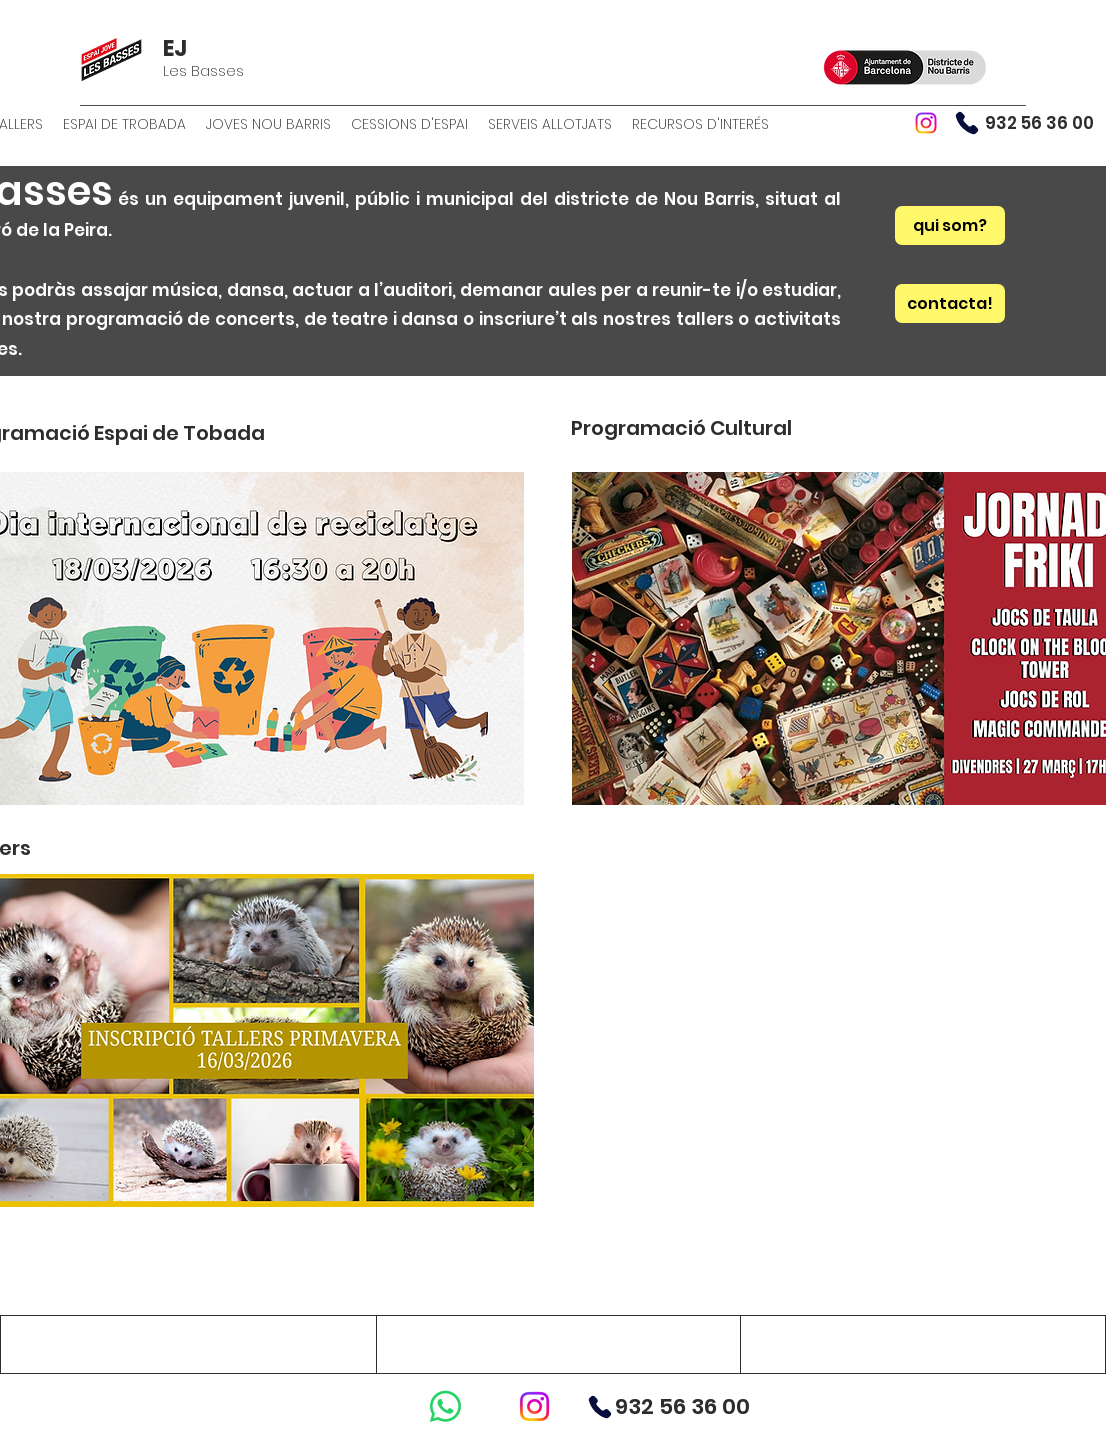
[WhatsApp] (445, 1406)
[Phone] (967, 123)
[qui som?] (950, 225)
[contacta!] (950, 303)
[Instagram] (926, 123)
